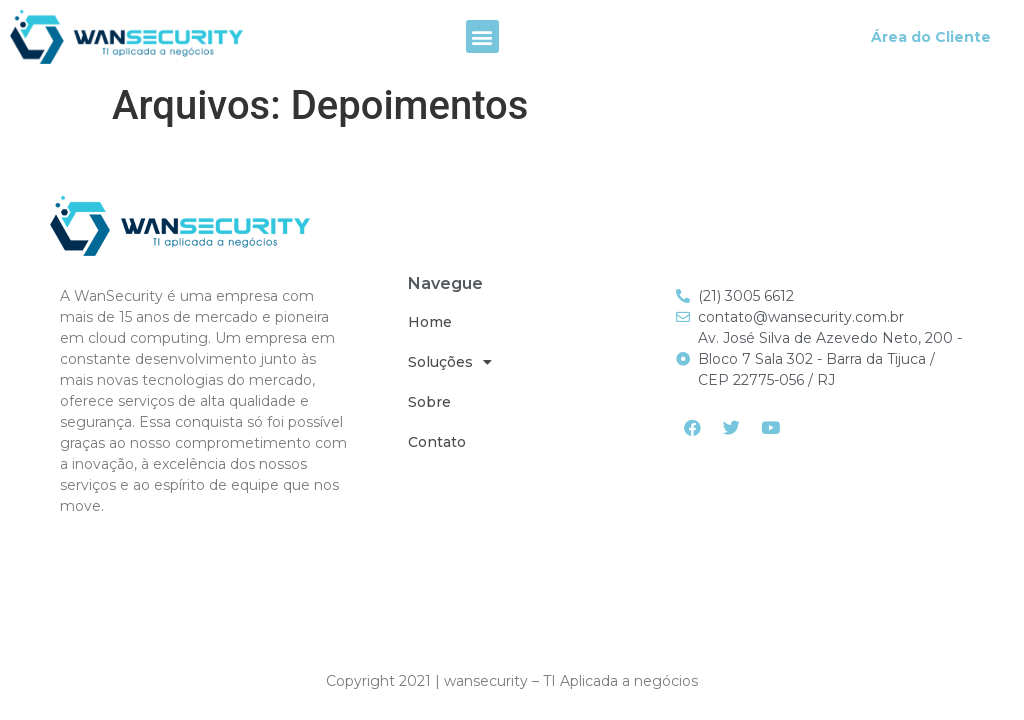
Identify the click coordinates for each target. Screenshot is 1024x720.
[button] (482, 36)
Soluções (450, 362)
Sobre (429, 402)
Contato (437, 442)
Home (430, 322)
